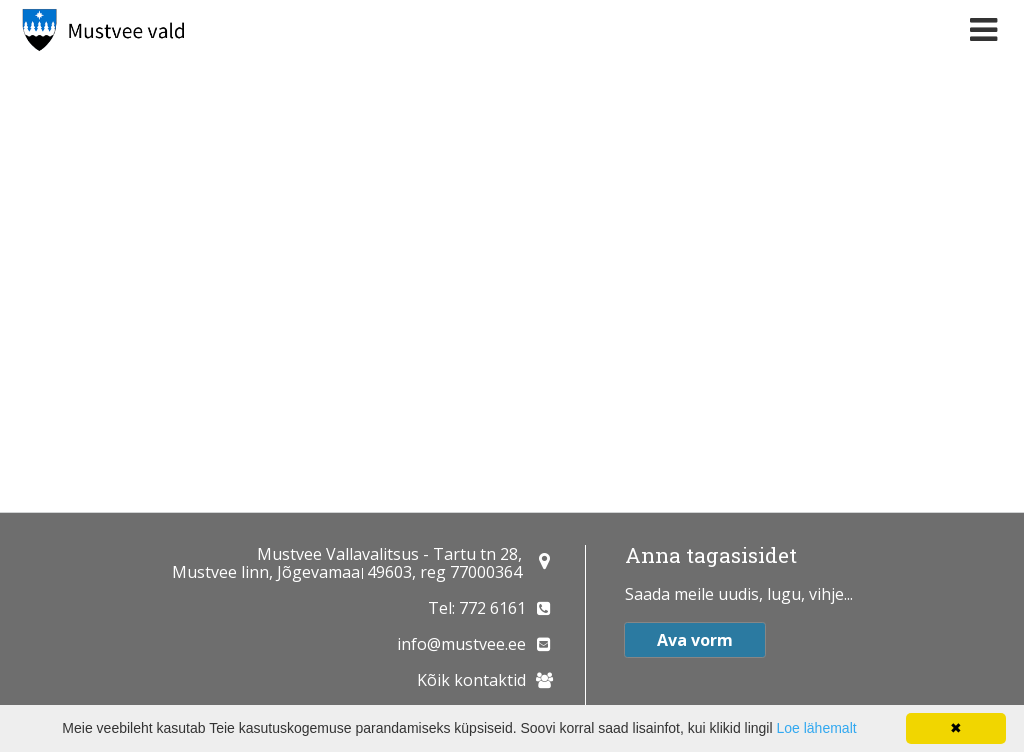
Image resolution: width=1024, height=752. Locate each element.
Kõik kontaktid (471, 680)
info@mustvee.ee (461, 644)
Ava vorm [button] (695, 640)
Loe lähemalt (816, 728)
